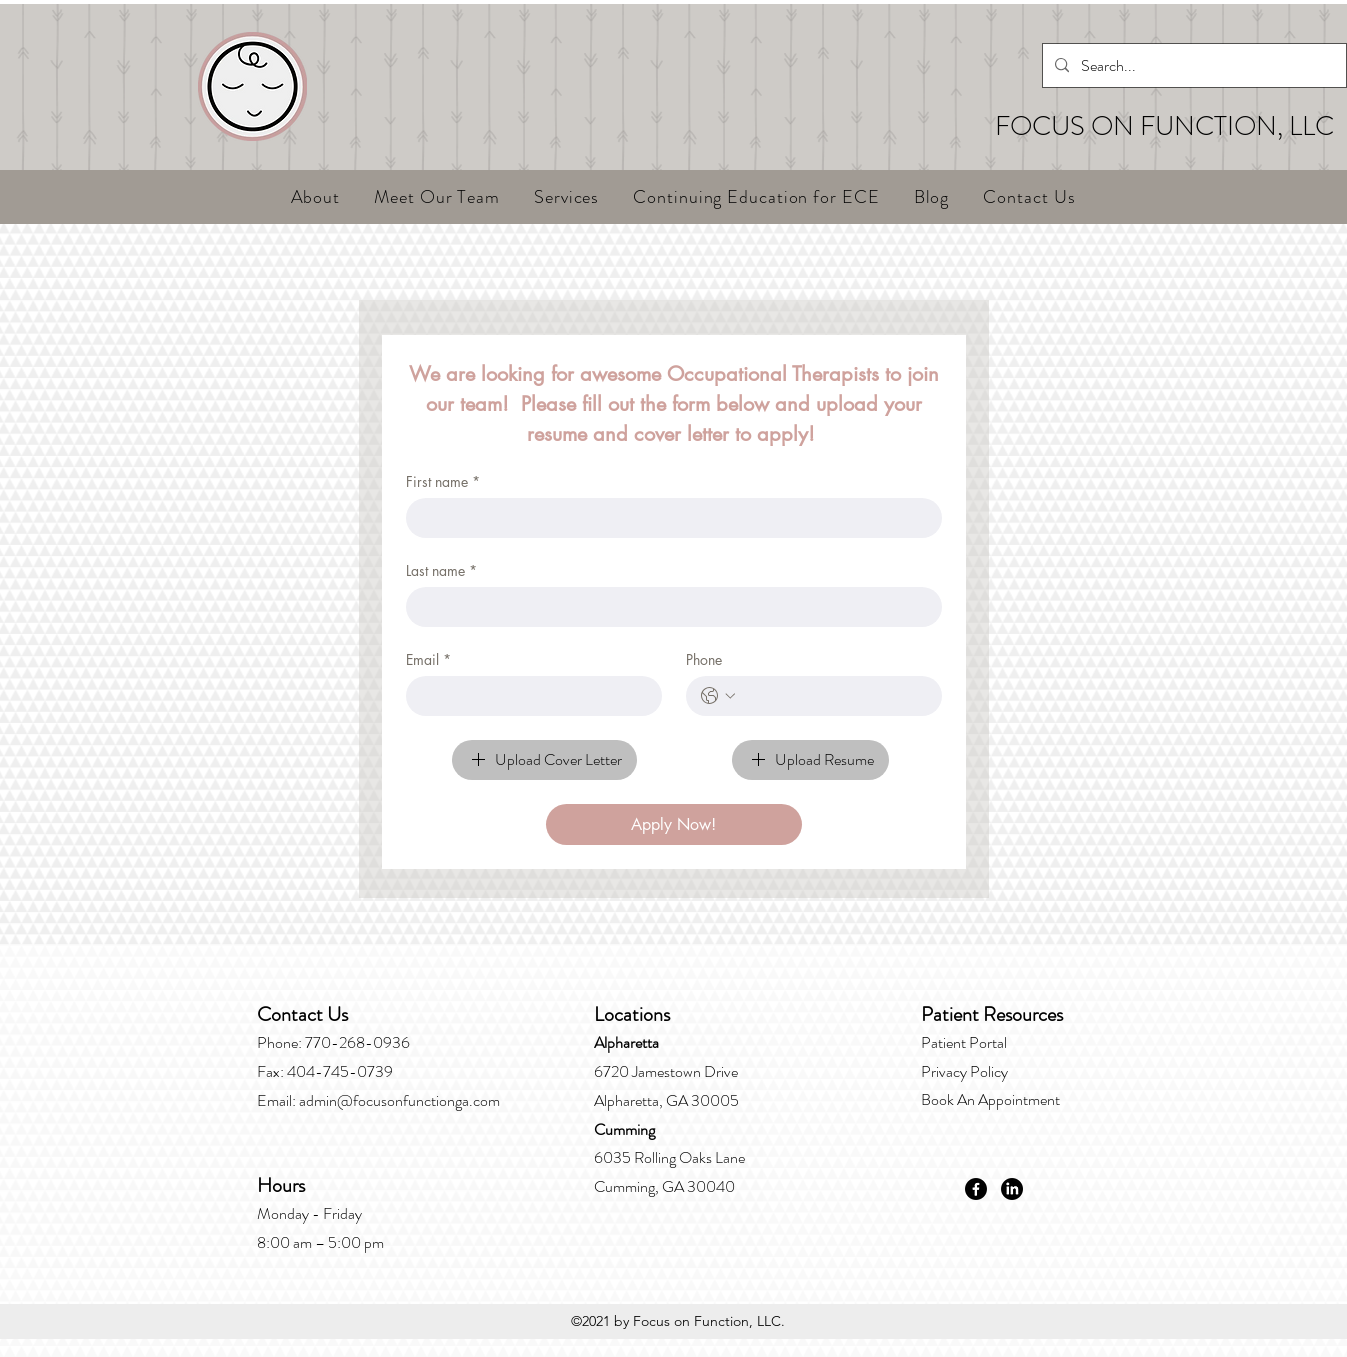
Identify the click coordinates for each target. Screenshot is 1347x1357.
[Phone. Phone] (834, 696)
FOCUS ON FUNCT (1111, 126)
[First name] (668, 518)
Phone (704, 659)
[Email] (528, 696)
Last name (441, 570)
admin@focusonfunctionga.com (399, 1100)
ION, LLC (1280, 126)
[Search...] (1192, 66)
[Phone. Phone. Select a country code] (718, 696)
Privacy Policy (964, 1071)
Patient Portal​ (964, 1042)
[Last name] (668, 607)
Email (428, 659)
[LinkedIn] (1012, 1189)
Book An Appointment (990, 1099)
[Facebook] (976, 1189)
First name (443, 481)
